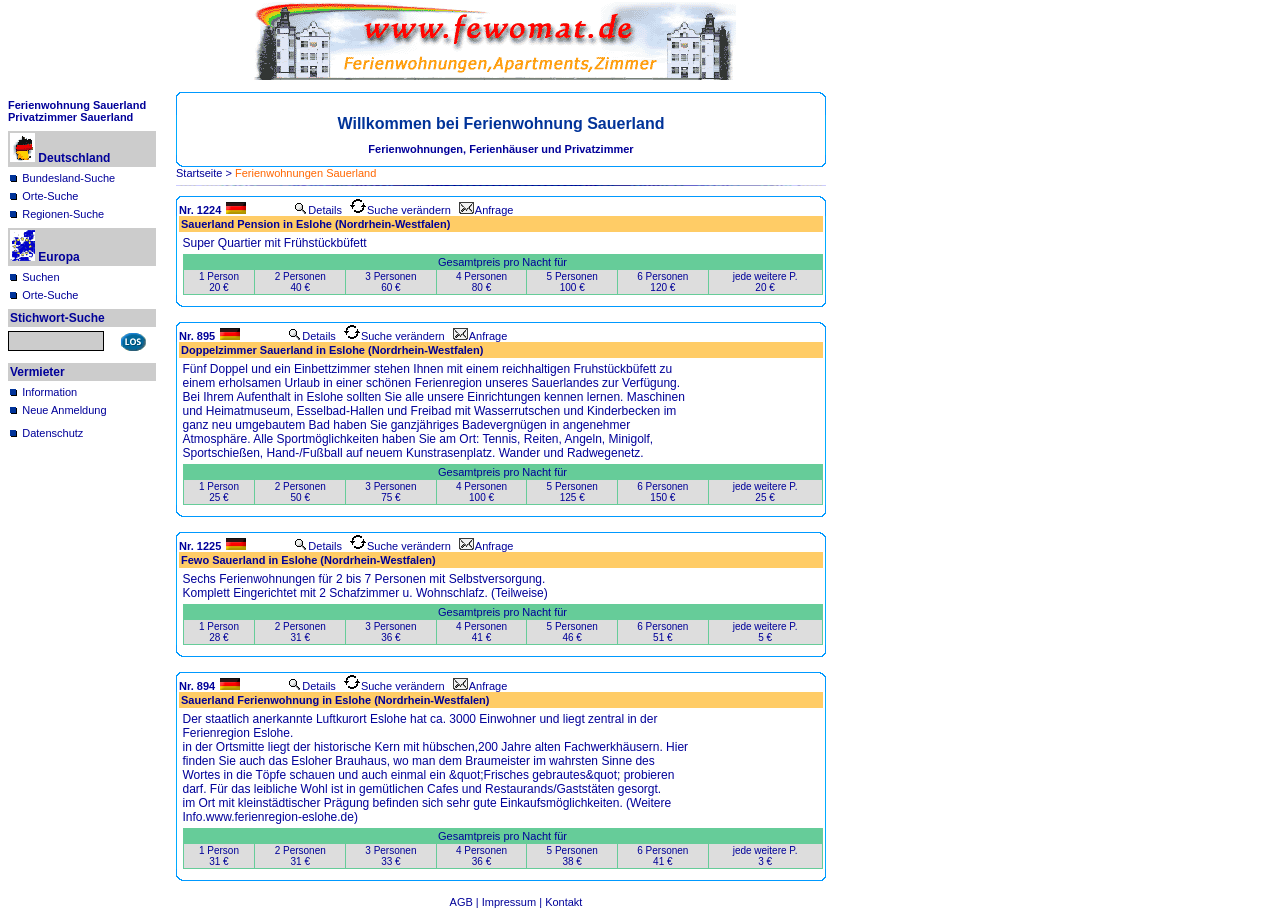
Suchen (40, 277)
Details (318, 210)
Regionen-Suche (63, 214)
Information (49, 392)
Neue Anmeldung (64, 410)
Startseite (199, 173)
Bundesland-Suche (68, 178)
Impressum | (513, 902)
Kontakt (563, 902)
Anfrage (486, 210)
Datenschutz (52, 433)
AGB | (466, 902)
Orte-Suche (50, 196)
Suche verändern (400, 210)
